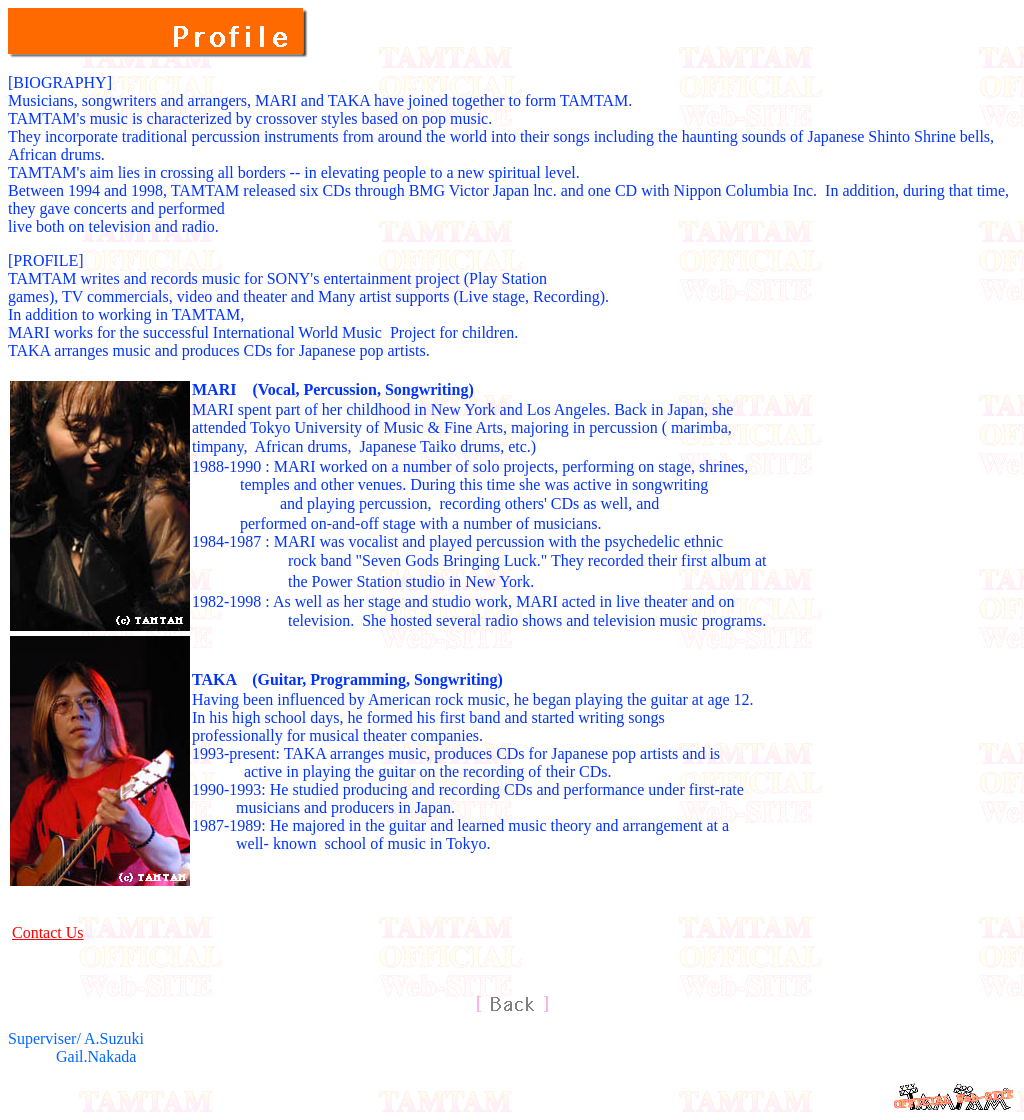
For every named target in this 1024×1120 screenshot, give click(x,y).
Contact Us (48, 932)
